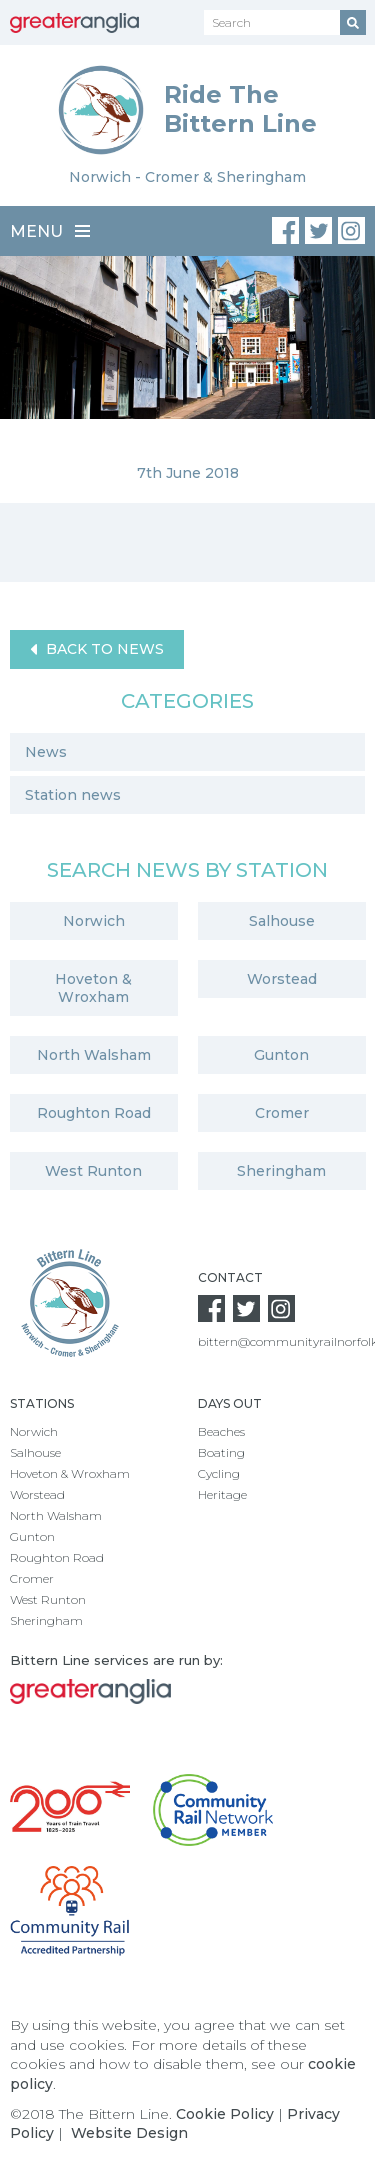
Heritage (222, 1494)
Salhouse (282, 921)
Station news (73, 795)
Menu (50, 231)
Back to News (97, 649)
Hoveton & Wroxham (93, 988)
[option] (187, 379)
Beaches (221, 1431)
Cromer (282, 1113)
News (46, 752)
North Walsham (94, 1055)
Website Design (129, 2133)
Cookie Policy (225, 2114)
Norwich (94, 921)
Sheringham (281, 1171)
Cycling (219, 1473)
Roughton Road (94, 1113)
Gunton (281, 1055)
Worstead (282, 979)
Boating (221, 1452)
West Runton (93, 1171)
